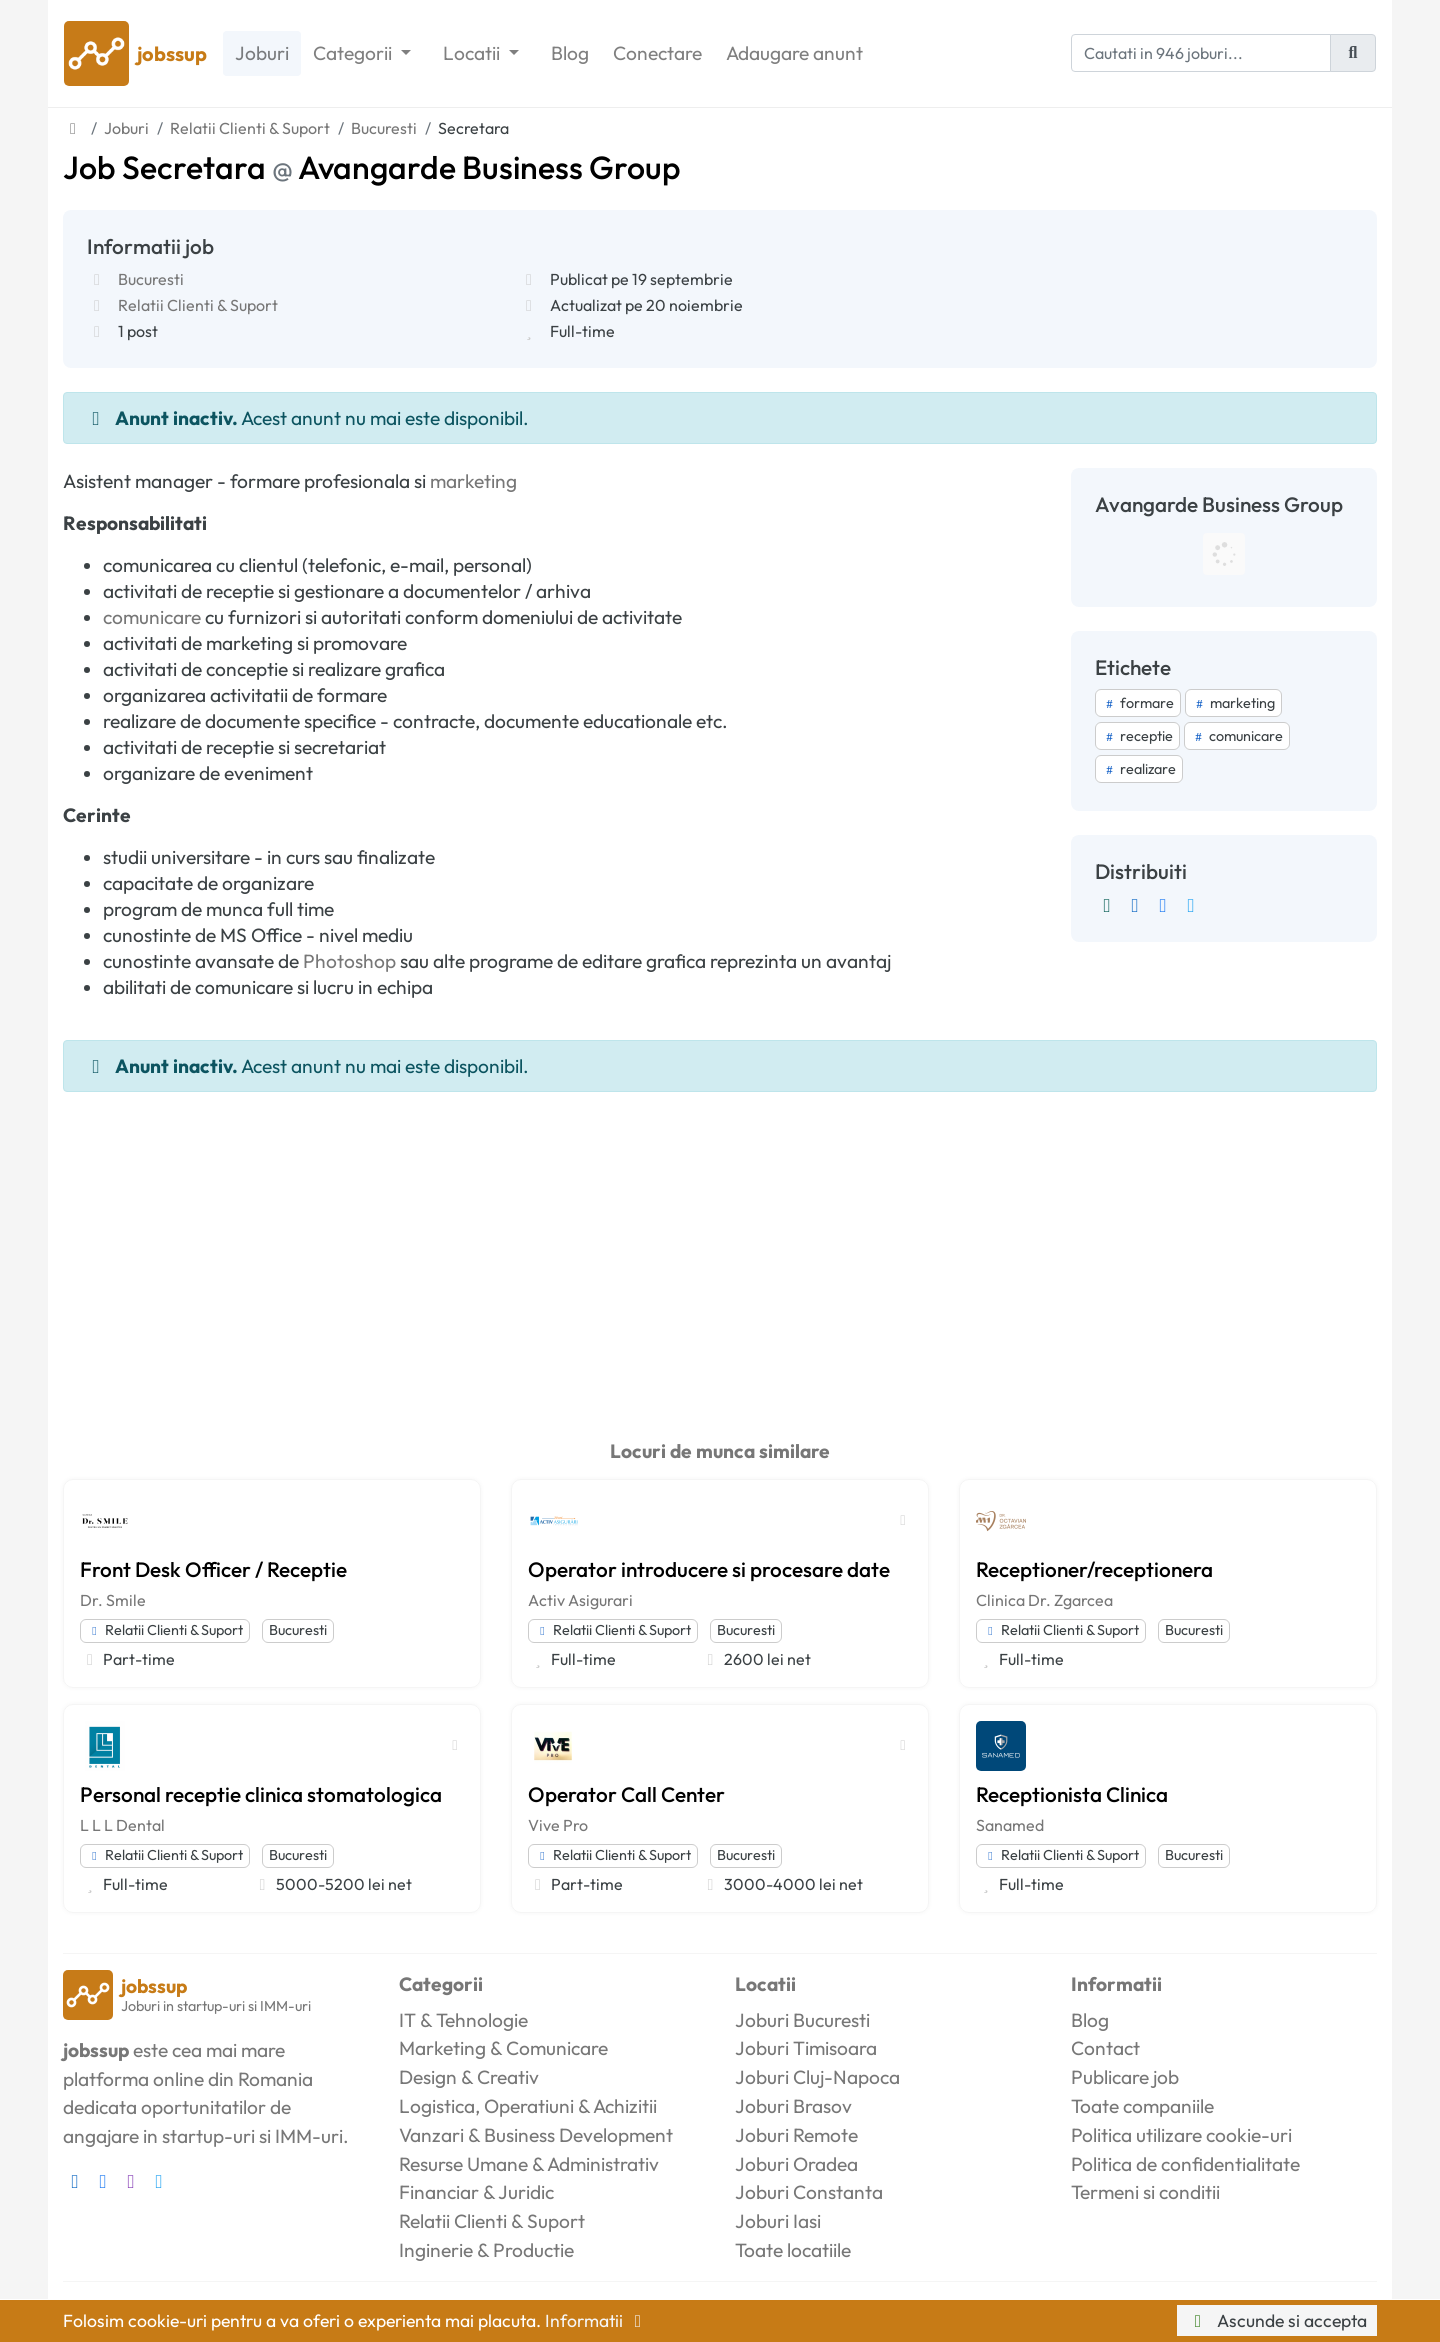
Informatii (597, 2320)
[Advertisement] (720, 1242)
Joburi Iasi (778, 2221)
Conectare (657, 53)
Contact (1105, 2048)
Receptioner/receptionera (1094, 1569)
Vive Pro (558, 1825)
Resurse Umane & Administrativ (529, 2164)
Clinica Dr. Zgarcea (1044, 1600)
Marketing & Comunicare (503, 2048)
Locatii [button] (473, 53)
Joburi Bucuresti (802, 2020)
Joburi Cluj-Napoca (817, 2077)
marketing (473, 481)
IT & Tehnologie (463, 2020)
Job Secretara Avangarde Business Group (372, 167)
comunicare (152, 617)
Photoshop (349, 961)
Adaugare (794, 53)
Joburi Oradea (796, 2164)
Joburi (262, 53)
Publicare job (1125, 2077)
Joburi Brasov (793, 2106)
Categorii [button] (354, 53)
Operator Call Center (626, 1794)
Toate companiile (1142, 2106)
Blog (570, 53)
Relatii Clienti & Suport (198, 305)
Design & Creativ (469, 2077)
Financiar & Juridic (476, 2192)
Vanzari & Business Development (536, 2135)
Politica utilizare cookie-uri (1181, 2135)
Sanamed (1010, 1825)
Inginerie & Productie (486, 2250)
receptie (1137, 736)
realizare (1139, 769)
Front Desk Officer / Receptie (213, 1569)
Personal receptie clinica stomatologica (261, 1794)
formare (1138, 703)
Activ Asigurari (580, 1600)
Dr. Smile (113, 1600)
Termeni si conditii (1145, 2192)
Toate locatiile (793, 2250)
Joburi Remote (796, 2135)
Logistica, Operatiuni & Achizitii (528, 2106)
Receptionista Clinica (1072, 1794)
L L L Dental (122, 1825)
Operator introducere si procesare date (709, 1569)
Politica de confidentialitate (1185, 2164)
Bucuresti (151, 279)
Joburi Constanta (809, 2192)
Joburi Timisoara (806, 2048)
